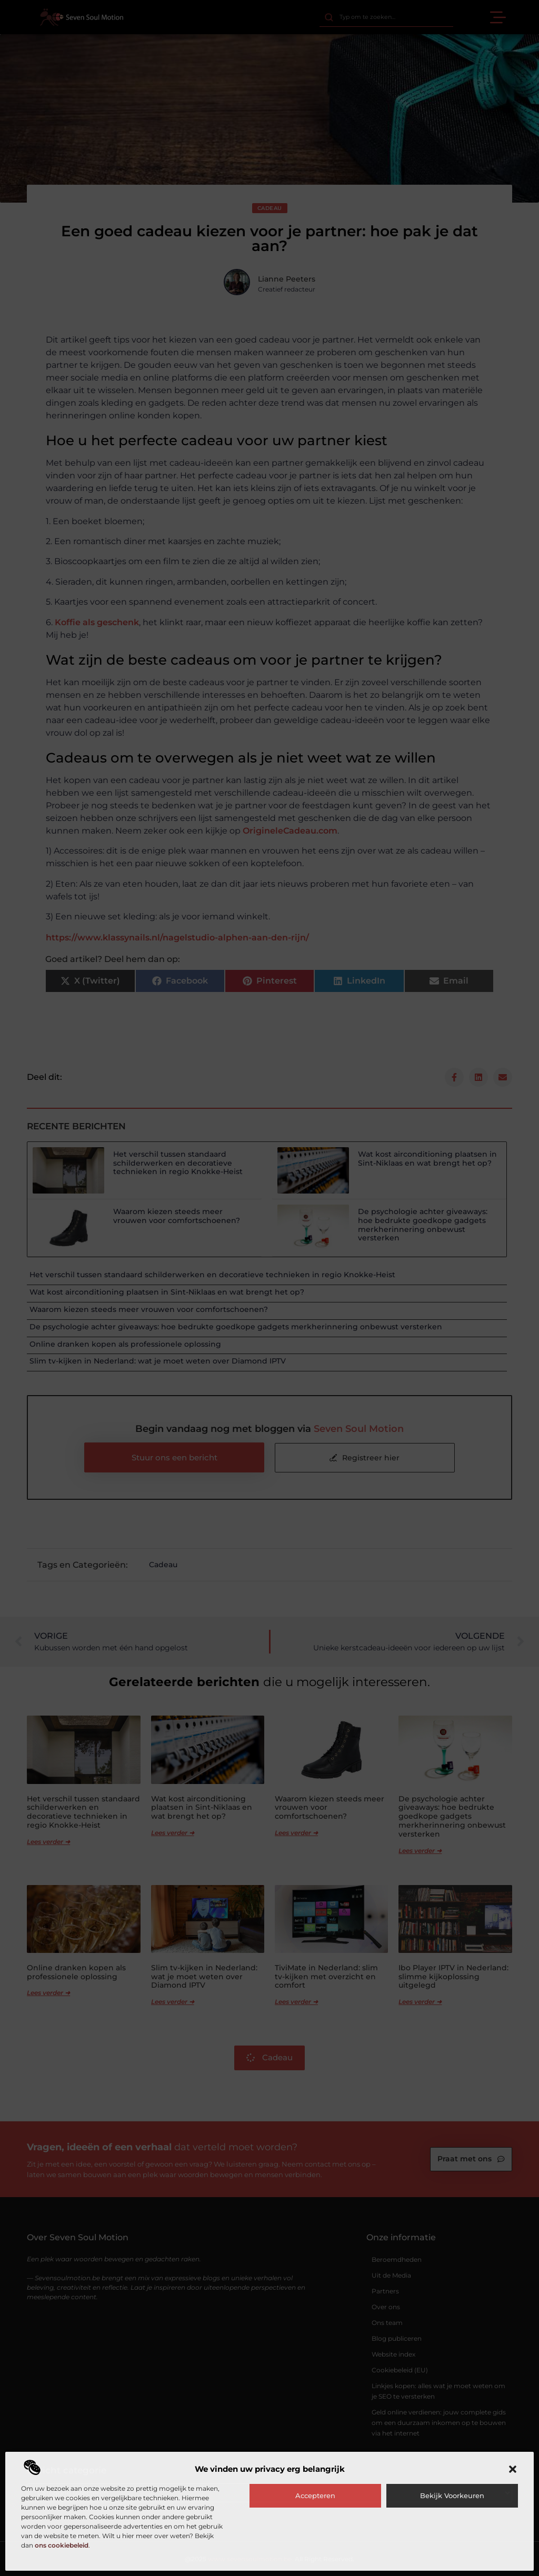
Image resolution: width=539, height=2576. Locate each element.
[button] (512, 2469)
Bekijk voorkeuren (452, 2495)
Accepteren (315, 2495)
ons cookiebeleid (61, 2545)
